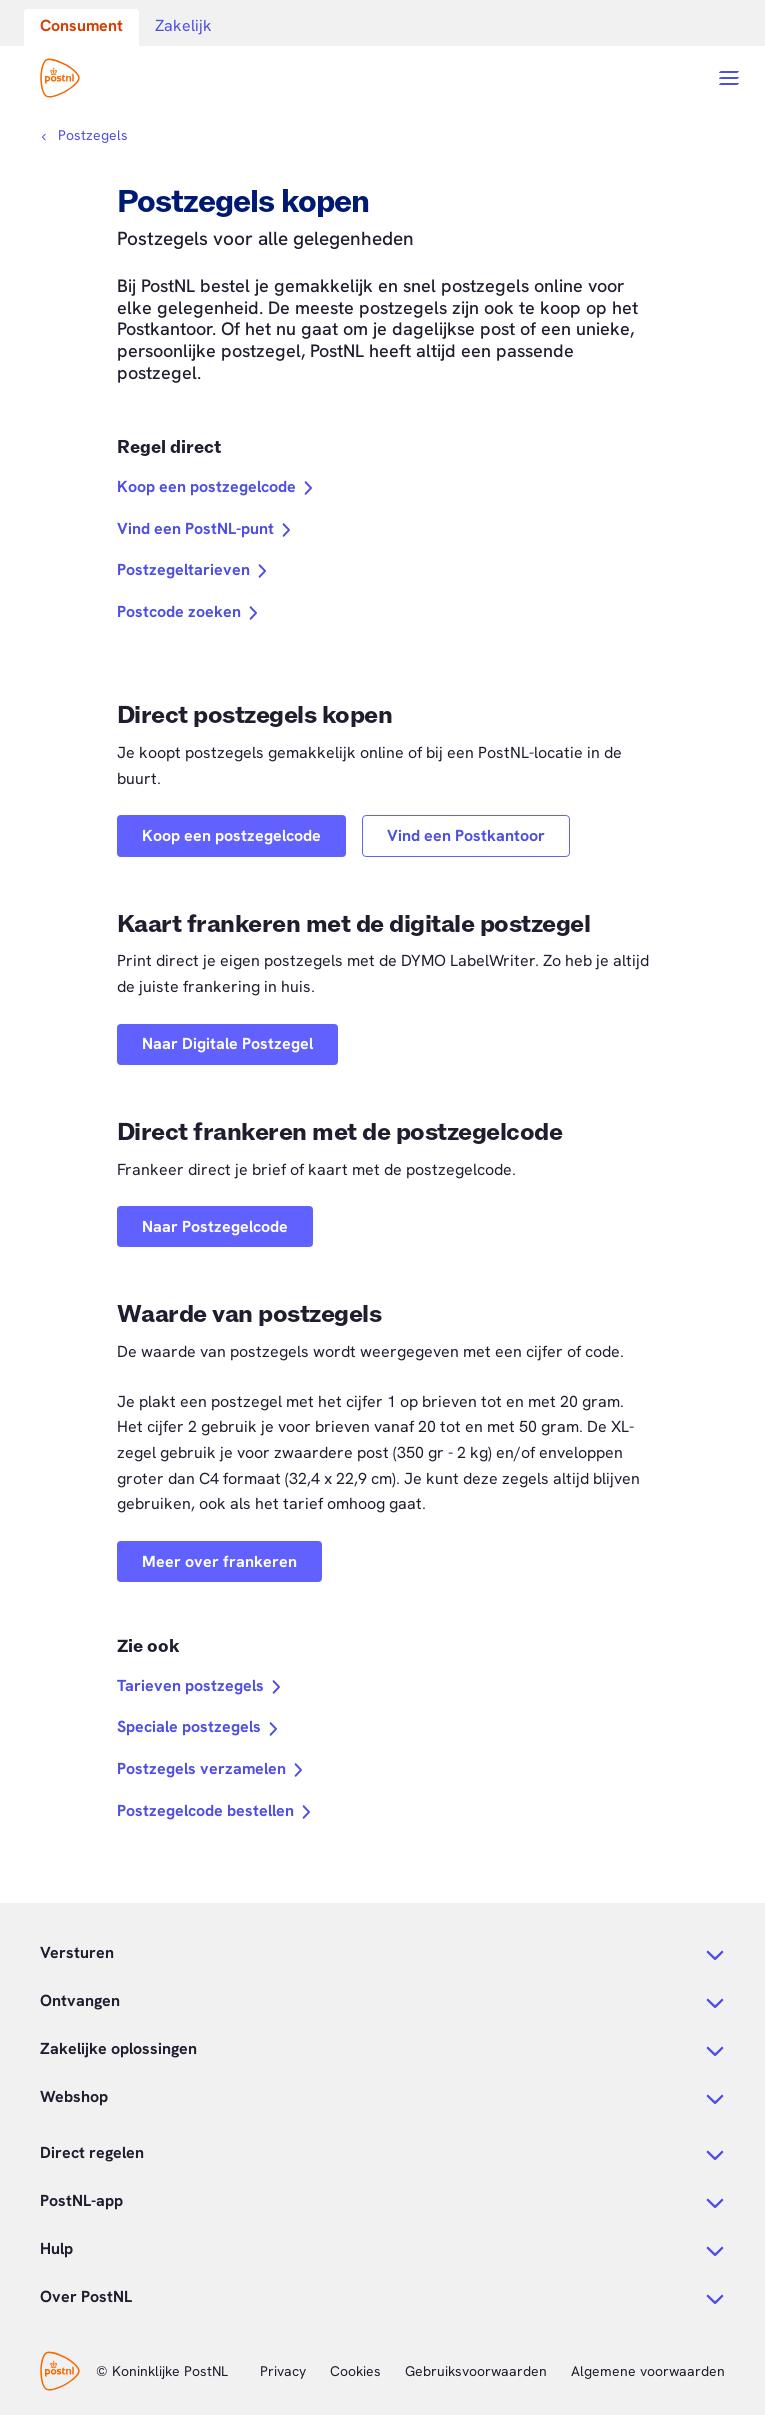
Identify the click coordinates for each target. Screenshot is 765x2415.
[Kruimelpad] (84, 135)
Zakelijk (183, 25)
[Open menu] (729, 78)
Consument (81, 25)
